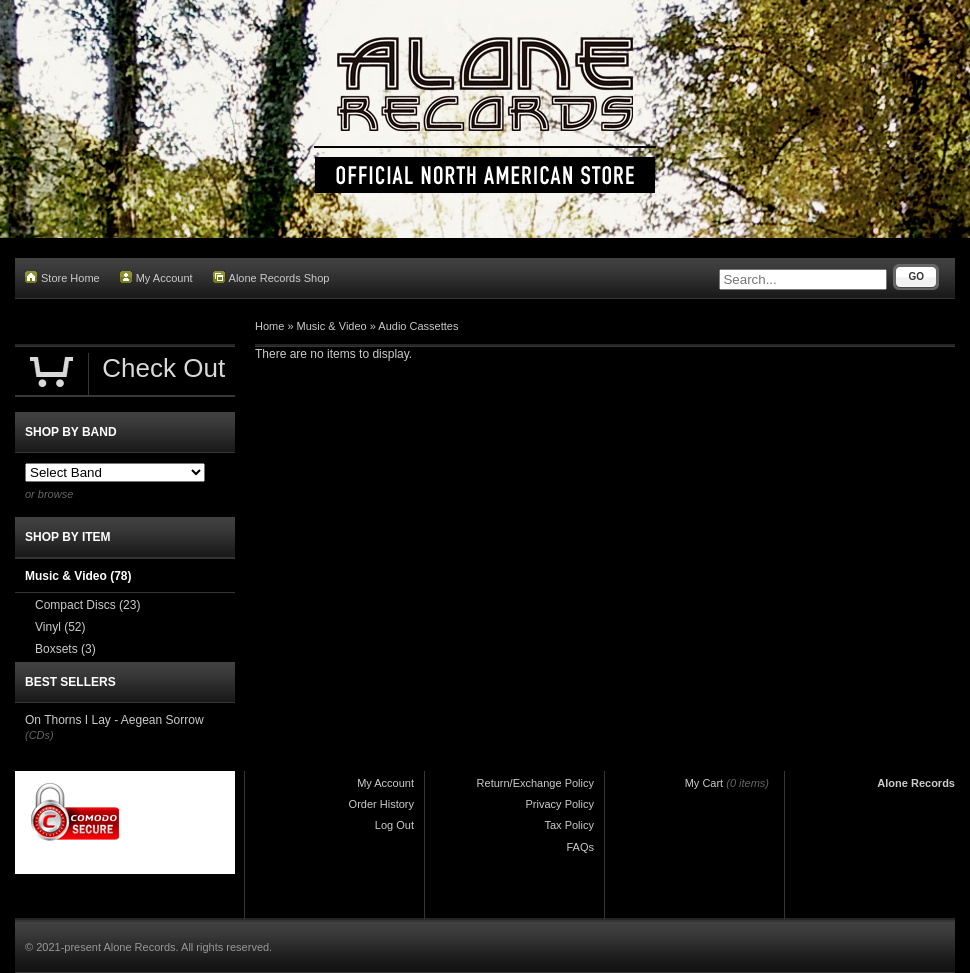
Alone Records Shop (271, 277)
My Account (156, 277)
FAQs (580, 847)
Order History (381, 804)
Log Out (394, 825)
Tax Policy (569, 825)
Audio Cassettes (418, 326)
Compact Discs (87, 605)
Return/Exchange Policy (535, 783)
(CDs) (39, 735)
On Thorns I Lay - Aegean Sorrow (114, 720)
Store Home (62, 277)
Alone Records (916, 783)
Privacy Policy (560, 804)
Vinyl (60, 627)
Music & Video (332, 326)
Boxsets (65, 649)
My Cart (704, 783)
